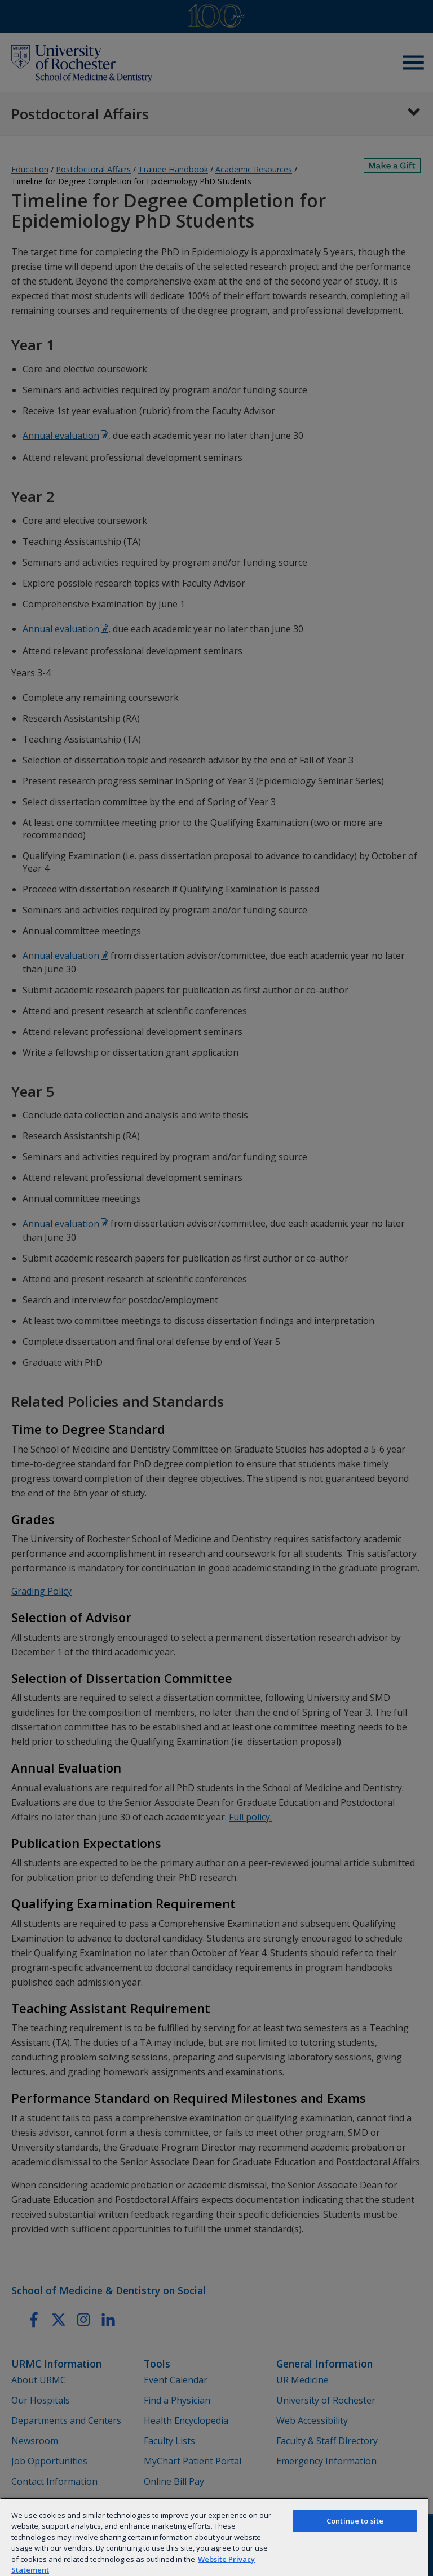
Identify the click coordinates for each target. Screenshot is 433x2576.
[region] (214, 2537)
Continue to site (354, 2521)
